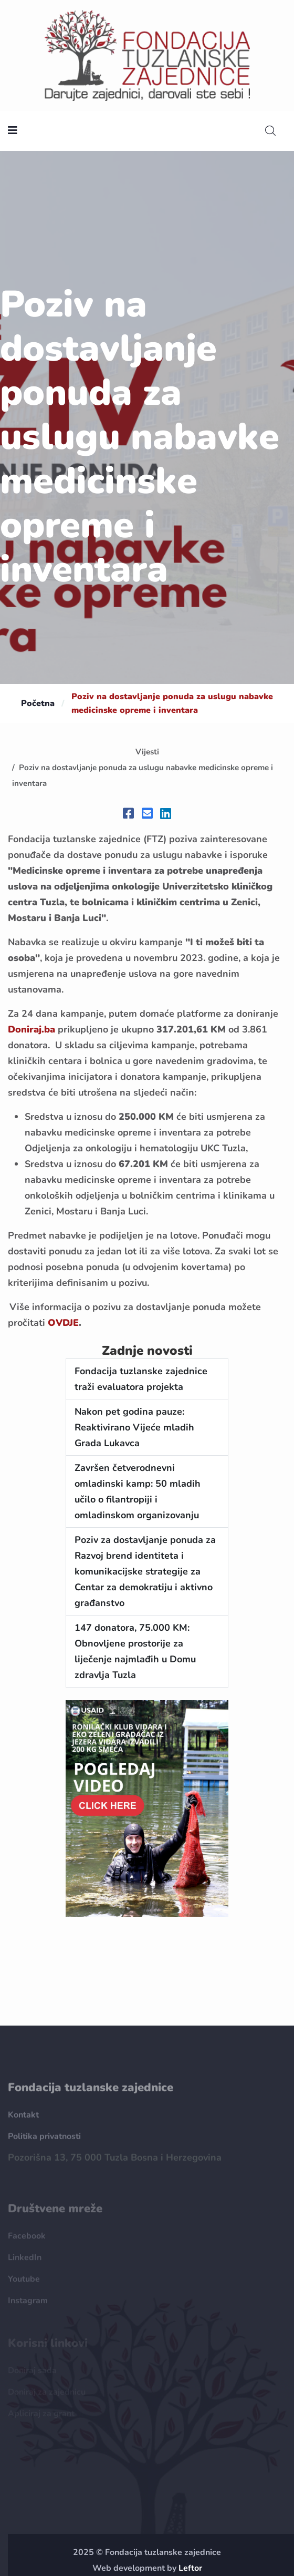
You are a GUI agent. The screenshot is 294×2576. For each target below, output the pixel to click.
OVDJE (63, 1322)
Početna (38, 703)
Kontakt (23, 2119)
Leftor (190, 2568)
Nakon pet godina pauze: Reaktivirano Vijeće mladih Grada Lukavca (134, 1427)
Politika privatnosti (44, 2140)
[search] (270, 131)
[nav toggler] (12, 131)
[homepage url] (147, 54)
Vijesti (147, 752)
